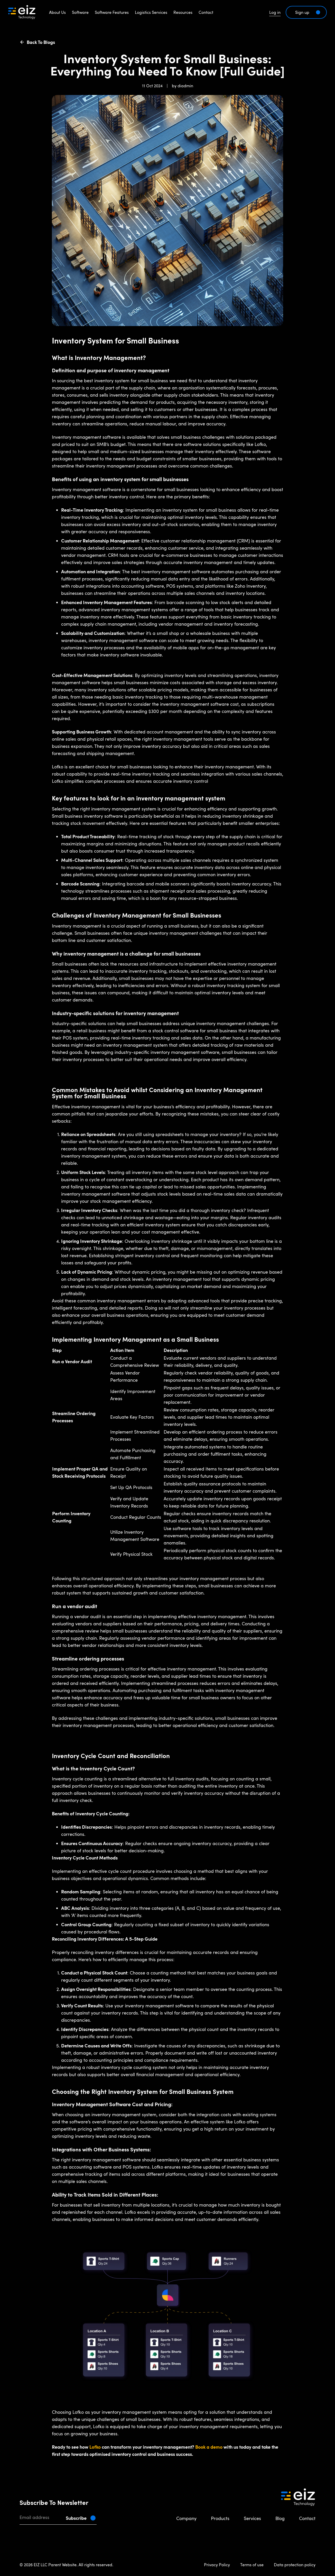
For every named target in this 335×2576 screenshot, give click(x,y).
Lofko (95, 2447)
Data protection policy (294, 2565)
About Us (57, 12)
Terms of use (252, 2565)
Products (220, 2518)
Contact (206, 12)
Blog (280, 2518)
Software (80, 12)
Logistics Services (151, 12)
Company (186, 2518)
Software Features (112, 12)
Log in (275, 12)
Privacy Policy (217, 2565)
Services (252, 2518)
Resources (182, 12)
